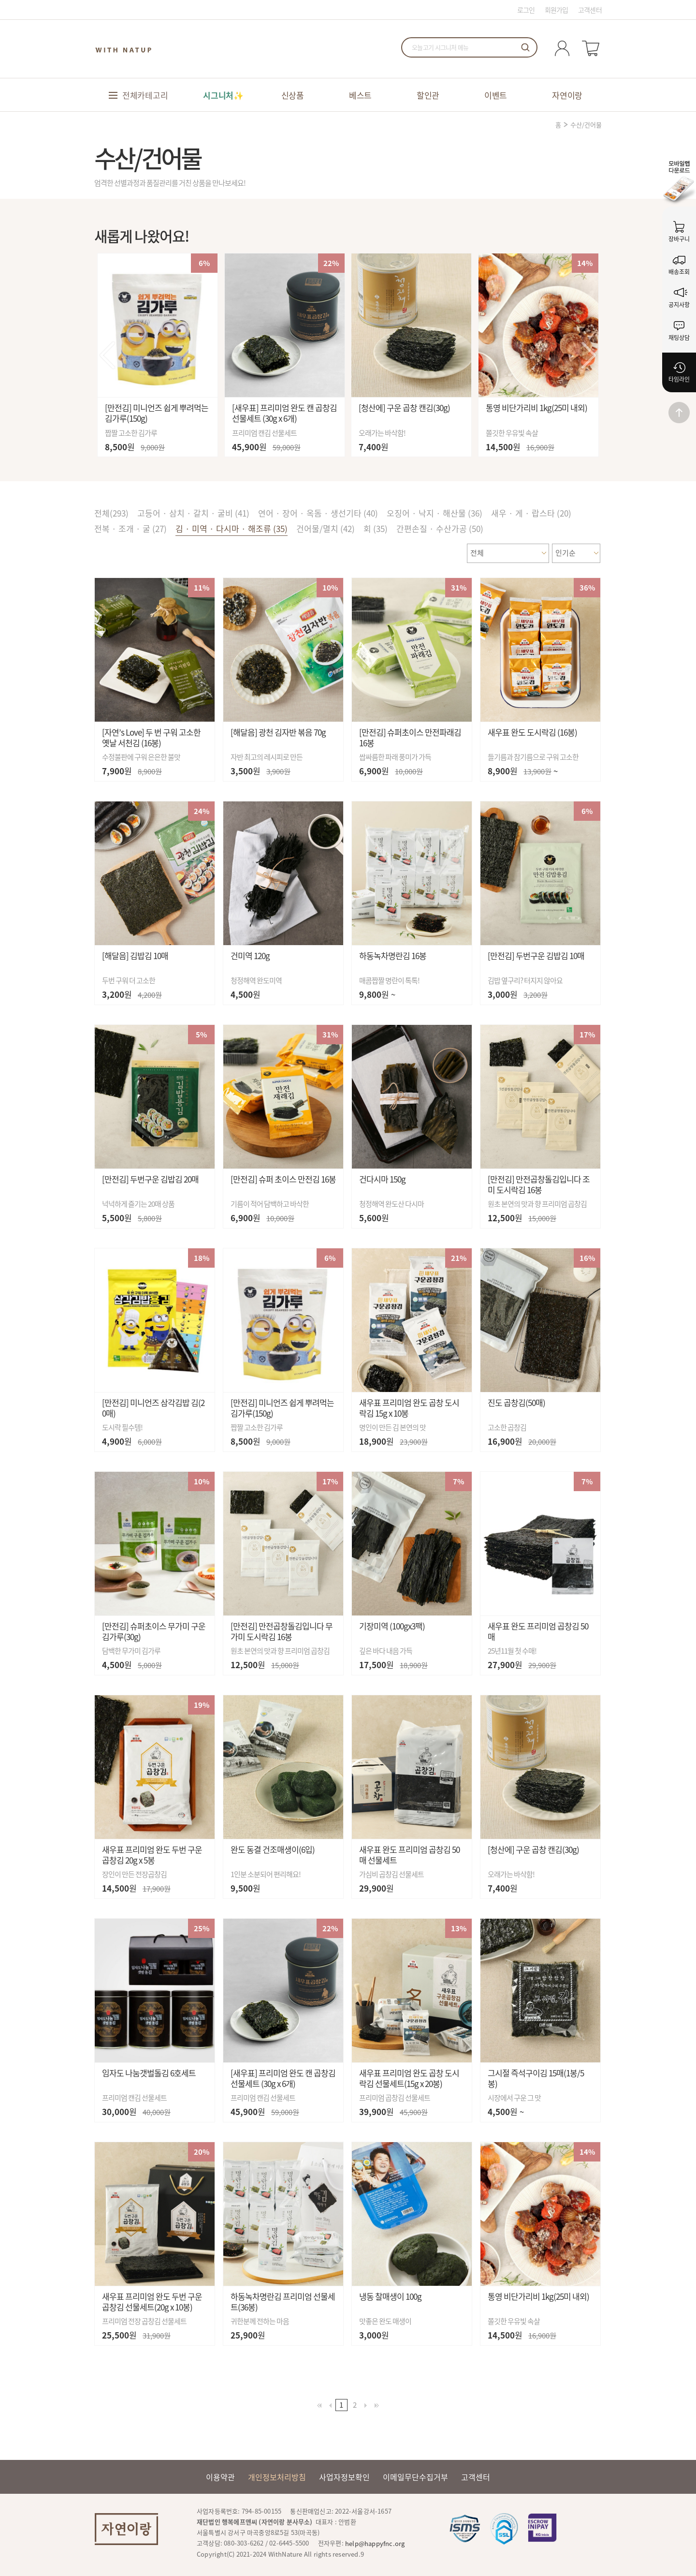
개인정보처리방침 (277, 2477)
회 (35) (375, 528)
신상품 (292, 95)
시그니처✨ (223, 95)
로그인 (526, 10)
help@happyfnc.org (375, 2543)
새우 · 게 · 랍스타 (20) (531, 513)
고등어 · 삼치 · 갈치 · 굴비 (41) (193, 513)
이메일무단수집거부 (415, 2477)
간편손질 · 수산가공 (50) (439, 528)
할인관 (428, 95)
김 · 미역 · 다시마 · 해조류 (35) (231, 528)
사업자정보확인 (344, 2477)
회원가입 (556, 10)
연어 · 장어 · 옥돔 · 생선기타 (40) (318, 513)
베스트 (360, 95)
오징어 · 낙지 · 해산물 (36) (434, 513)
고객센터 (590, 10)
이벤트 (495, 95)
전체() (111, 513)
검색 (525, 47)
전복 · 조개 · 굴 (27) (130, 528)
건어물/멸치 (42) (325, 528)
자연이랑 (567, 95)
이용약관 (220, 2477)
